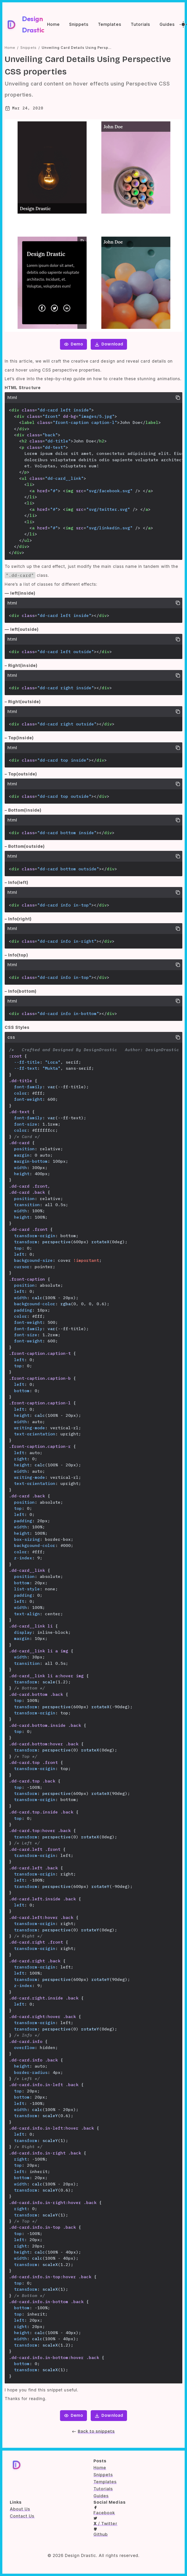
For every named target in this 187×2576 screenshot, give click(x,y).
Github (101, 2532)
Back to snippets (93, 2431)
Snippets (79, 24)
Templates (109, 24)
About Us (20, 2508)
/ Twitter (105, 2521)
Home (53, 24)
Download (108, 344)
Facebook (104, 2510)
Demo (73, 344)
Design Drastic (33, 24)
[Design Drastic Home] (11, 24)
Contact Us (22, 2516)
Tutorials (140, 24)
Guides (167, 24)
